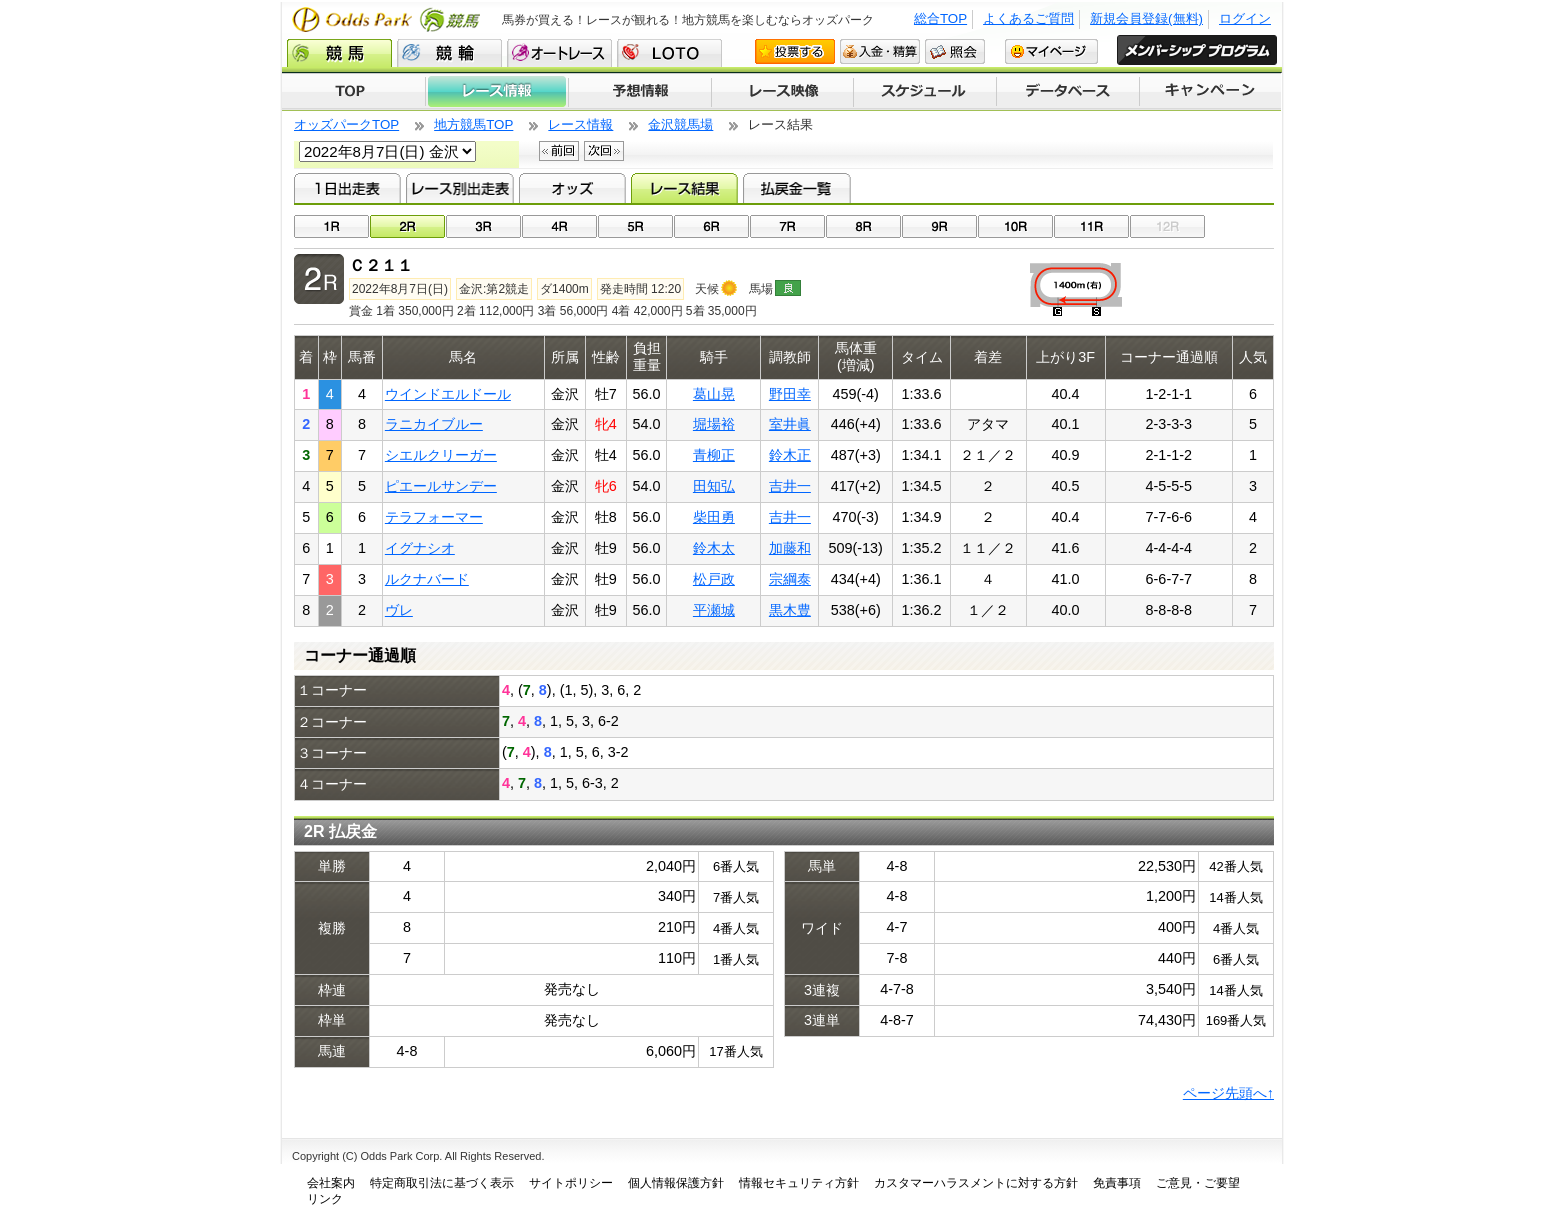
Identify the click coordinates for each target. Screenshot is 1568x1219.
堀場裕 (714, 424)
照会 (955, 51)
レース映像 (782, 92)
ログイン (1245, 18)
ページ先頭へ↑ (1228, 1093)
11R (1091, 226)
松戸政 (714, 579)
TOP (353, 92)
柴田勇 (714, 517)
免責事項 (1117, 1183)
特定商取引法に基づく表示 (442, 1183)
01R (331, 226)
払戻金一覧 (796, 188)
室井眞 (790, 424)
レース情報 (496, 92)
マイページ (1051, 51)
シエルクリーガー (441, 455)
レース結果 (684, 188)
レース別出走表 (459, 188)
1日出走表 (347, 188)
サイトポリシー (571, 1183)
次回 (604, 151)
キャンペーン (1211, 92)
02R (407, 226)
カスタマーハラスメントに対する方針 (976, 1183)
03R (483, 226)
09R (939, 226)
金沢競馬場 (680, 124)
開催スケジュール (925, 92)
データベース (1068, 92)
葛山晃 (714, 394)
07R (787, 226)
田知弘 (714, 486)
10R (1015, 226)
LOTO (669, 53)
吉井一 (790, 486)
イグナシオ (420, 548)
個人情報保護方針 (676, 1183)
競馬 (339, 53)
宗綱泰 (790, 579)
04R (559, 226)
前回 (559, 151)
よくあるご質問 (1028, 18)
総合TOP (940, 18)
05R (635, 226)
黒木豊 (790, 610)
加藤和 (790, 548)
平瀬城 (714, 610)
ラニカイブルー (434, 424)
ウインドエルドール (448, 394)
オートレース (559, 53)
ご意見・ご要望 (1198, 1183)
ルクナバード (427, 579)
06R (711, 226)
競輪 (449, 53)
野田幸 (790, 394)
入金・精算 (880, 51)
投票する (795, 51)
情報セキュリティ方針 (799, 1183)
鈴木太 (714, 548)
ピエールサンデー (441, 486)
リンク (325, 1199)
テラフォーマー (434, 517)
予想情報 (639, 92)
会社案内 (331, 1183)
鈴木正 (790, 455)
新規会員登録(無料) (1146, 18)
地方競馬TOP (473, 124)
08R (863, 226)
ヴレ (399, 610)
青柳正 (714, 455)
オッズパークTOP (346, 124)
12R (1167, 226)
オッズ (572, 188)
